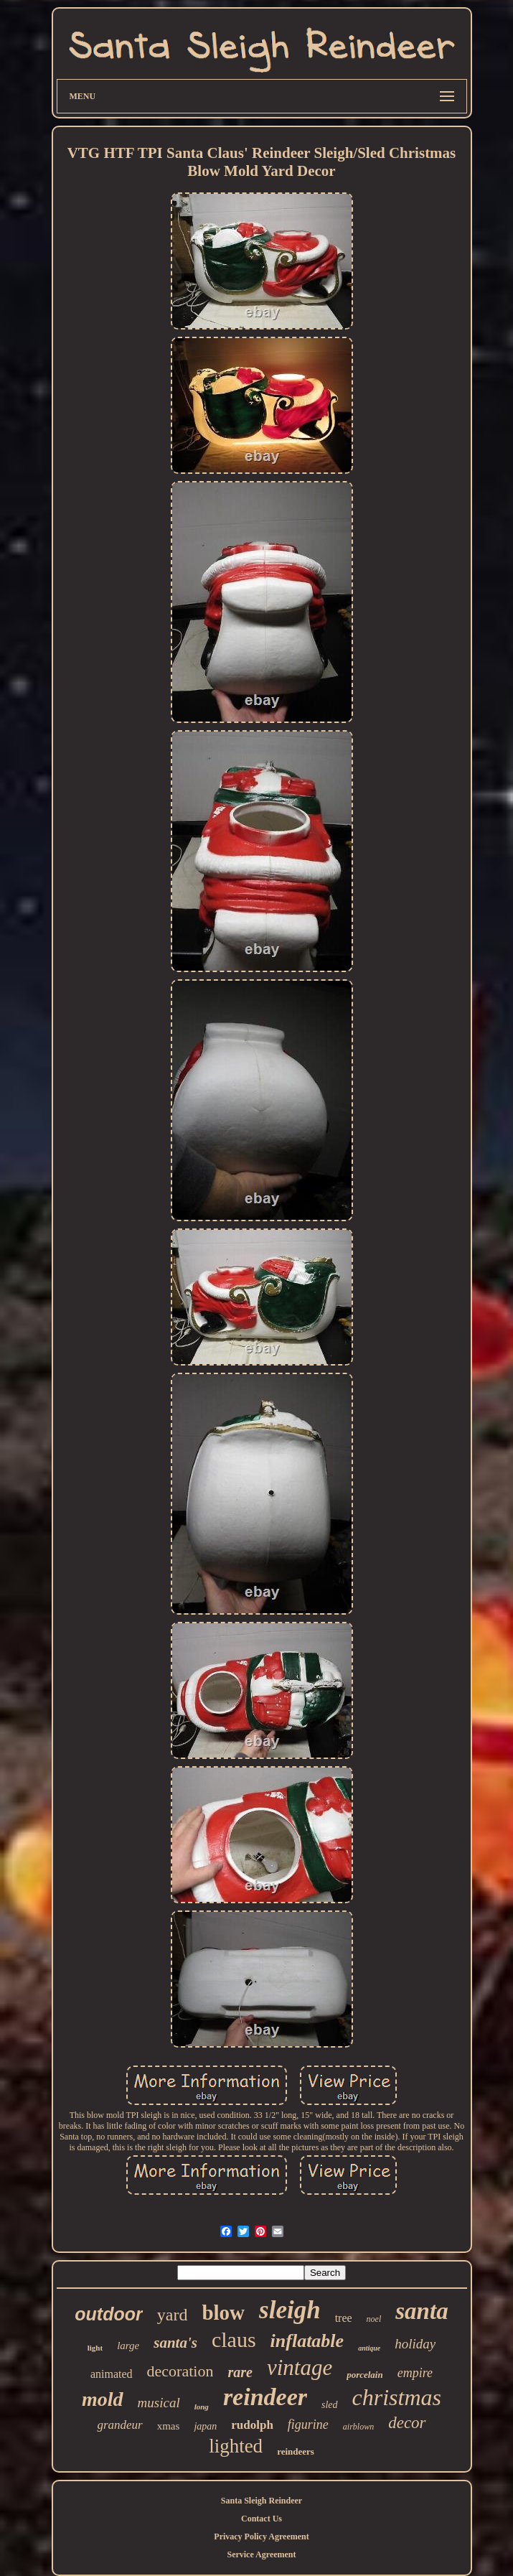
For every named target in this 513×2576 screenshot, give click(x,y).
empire (415, 2373)
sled (329, 2404)
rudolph (252, 2425)
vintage (299, 2367)
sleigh (290, 2310)
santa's (175, 2342)
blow (223, 2312)
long (201, 2406)
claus (234, 2339)
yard (172, 2314)
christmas (396, 2397)
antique (369, 2348)
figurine (308, 2424)
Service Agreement (261, 2554)
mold (102, 2399)
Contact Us (261, 2519)
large (128, 2345)
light (95, 2347)
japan (205, 2426)
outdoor (108, 2314)
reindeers (295, 2451)
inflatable (307, 2340)
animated (111, 2374)
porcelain (365, 2374)
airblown (358, 2427)
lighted (236, 2446)
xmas (168, 2426)
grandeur (119, 2425)
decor (406, 2423)
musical (159, 2402)
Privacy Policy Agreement (261, 2536)
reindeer (265, 2397)
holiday (415, 2343)
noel (374, 2319)
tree (343, 2318)
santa (421, 2311)
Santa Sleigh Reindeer (261, 2501)
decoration (180, 2371)
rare (239, 2372)
